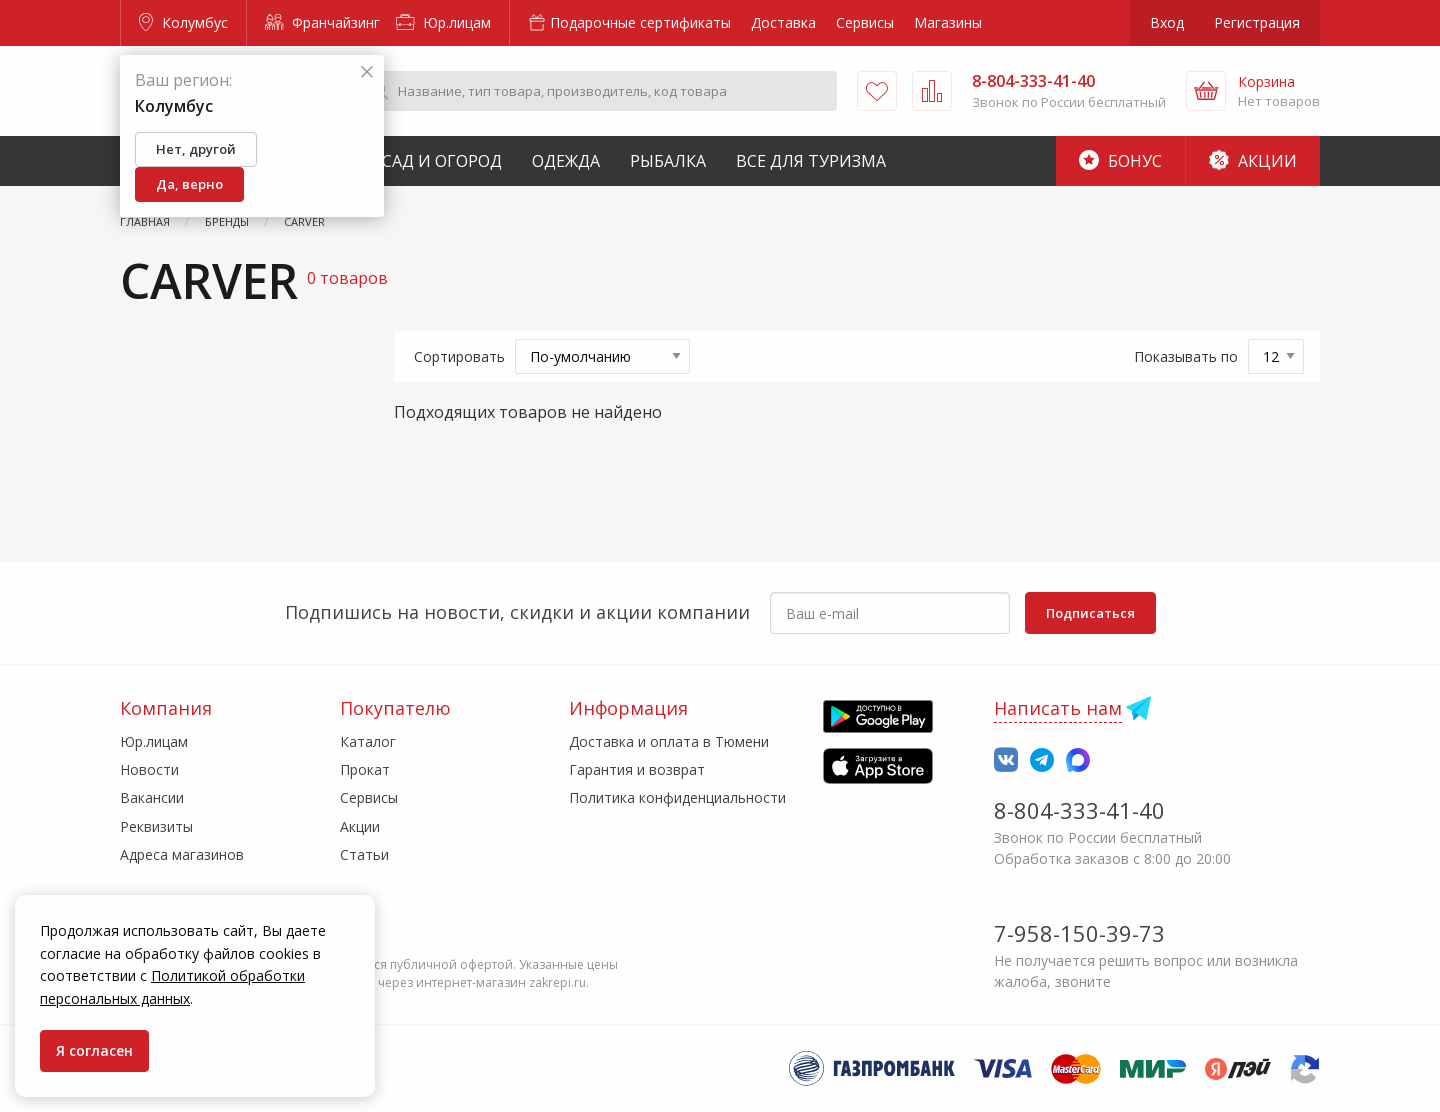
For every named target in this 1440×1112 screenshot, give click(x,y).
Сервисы (865, 22)
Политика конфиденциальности (677, 797)
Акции (1253, 161)
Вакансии (152, 797)
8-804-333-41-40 (1079, 810)
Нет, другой (196, 149)
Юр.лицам (443, 22)
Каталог (368, 741)
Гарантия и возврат (637, 769)
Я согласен (94, 1050)
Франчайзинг (322, 22)
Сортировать (459, 356)
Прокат (365, 769)
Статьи (364, 854)
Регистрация (1257, 22)
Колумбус (183, 22)
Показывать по (1186, 356)
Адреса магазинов (182, 854)
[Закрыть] (367, 72)
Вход (1167, 22)
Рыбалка (668, 161)
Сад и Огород (442, 161)
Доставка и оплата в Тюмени (669, 741)
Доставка (783, 22)
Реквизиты (156, 826)
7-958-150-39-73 (1079, 933)
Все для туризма (811, 161)
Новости (149, 769)
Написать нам (1058, 708)
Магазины (948, 22)
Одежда (566, 161)
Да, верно (189, 184)
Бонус (1120, 161)
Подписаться (1090, 613)
